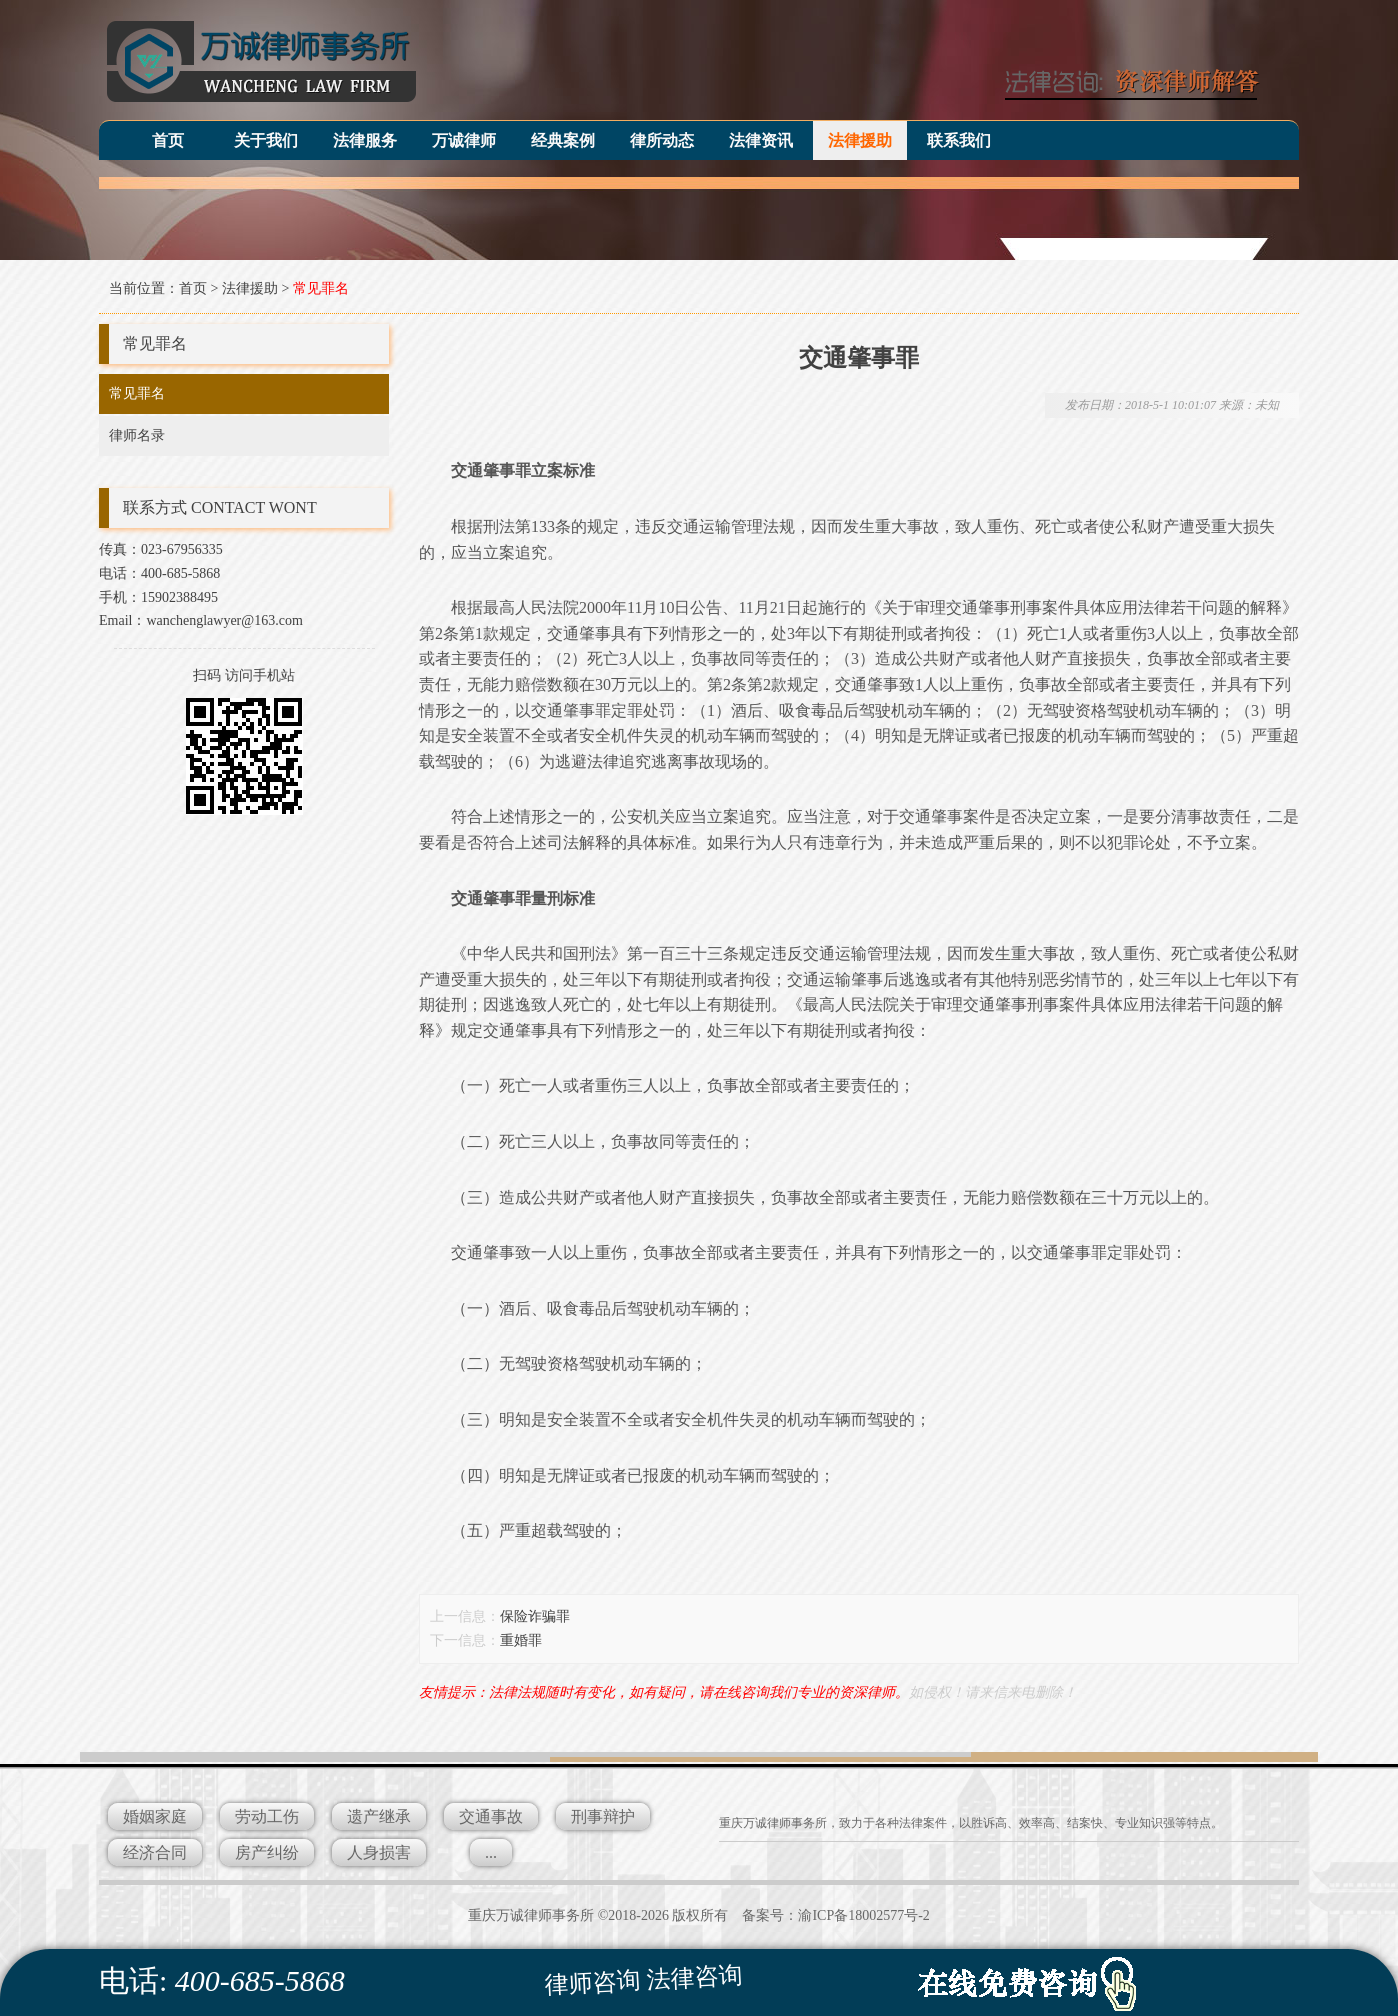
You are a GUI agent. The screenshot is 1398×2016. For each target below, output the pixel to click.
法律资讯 (761, 140)
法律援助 (860, 140)
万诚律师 (464, 140)
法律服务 (365, 140)
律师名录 (137, 435)
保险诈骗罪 (535, 1616)
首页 (168, 140)
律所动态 (662, 140)
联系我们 (959, 140)
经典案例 (563, 140)
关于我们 (266, 140)
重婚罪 (521, 1640)
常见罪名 (321, 288)
